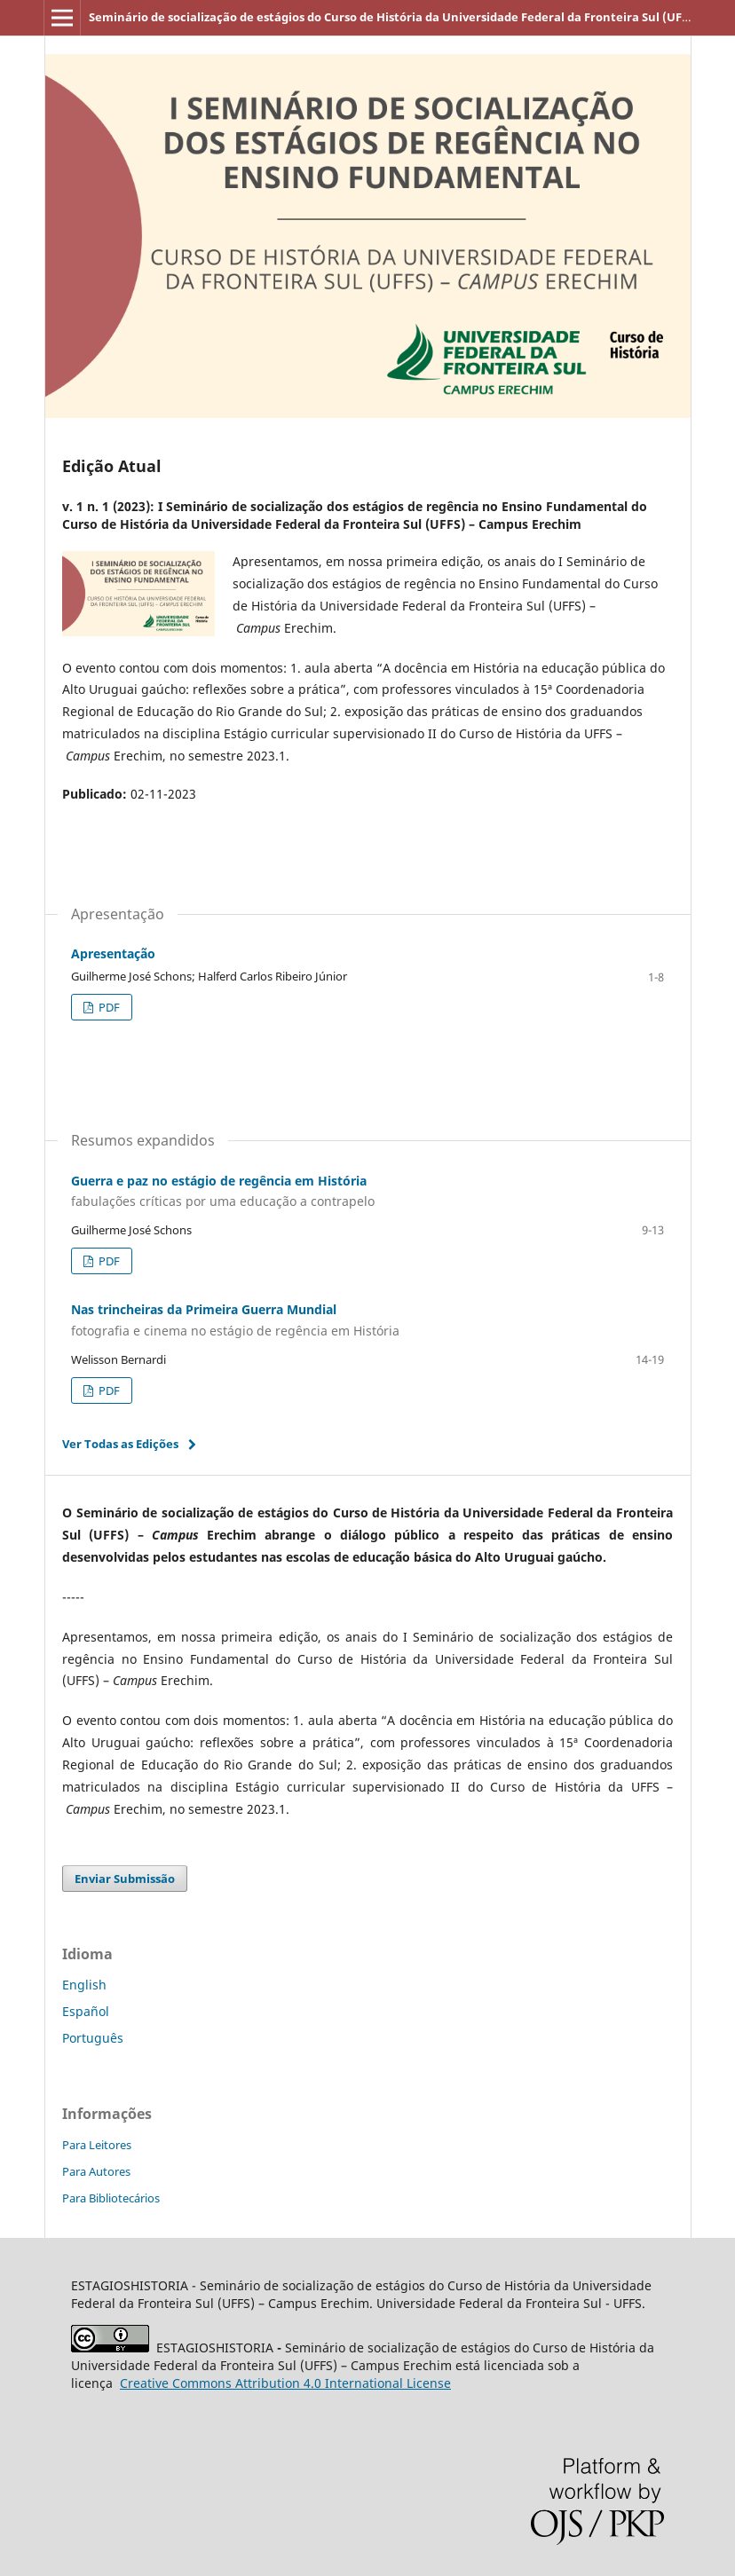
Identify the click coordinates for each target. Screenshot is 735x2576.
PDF (108, 1007)
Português (92, 2037)
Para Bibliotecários (111, 2198)
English (84, 1984)
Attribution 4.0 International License (285, 2383)
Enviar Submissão (125, 1879)
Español (85, 2011)
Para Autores (96, 2171)
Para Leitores (96, 2145)
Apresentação (113, 953)
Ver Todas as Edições (120, 1444)
